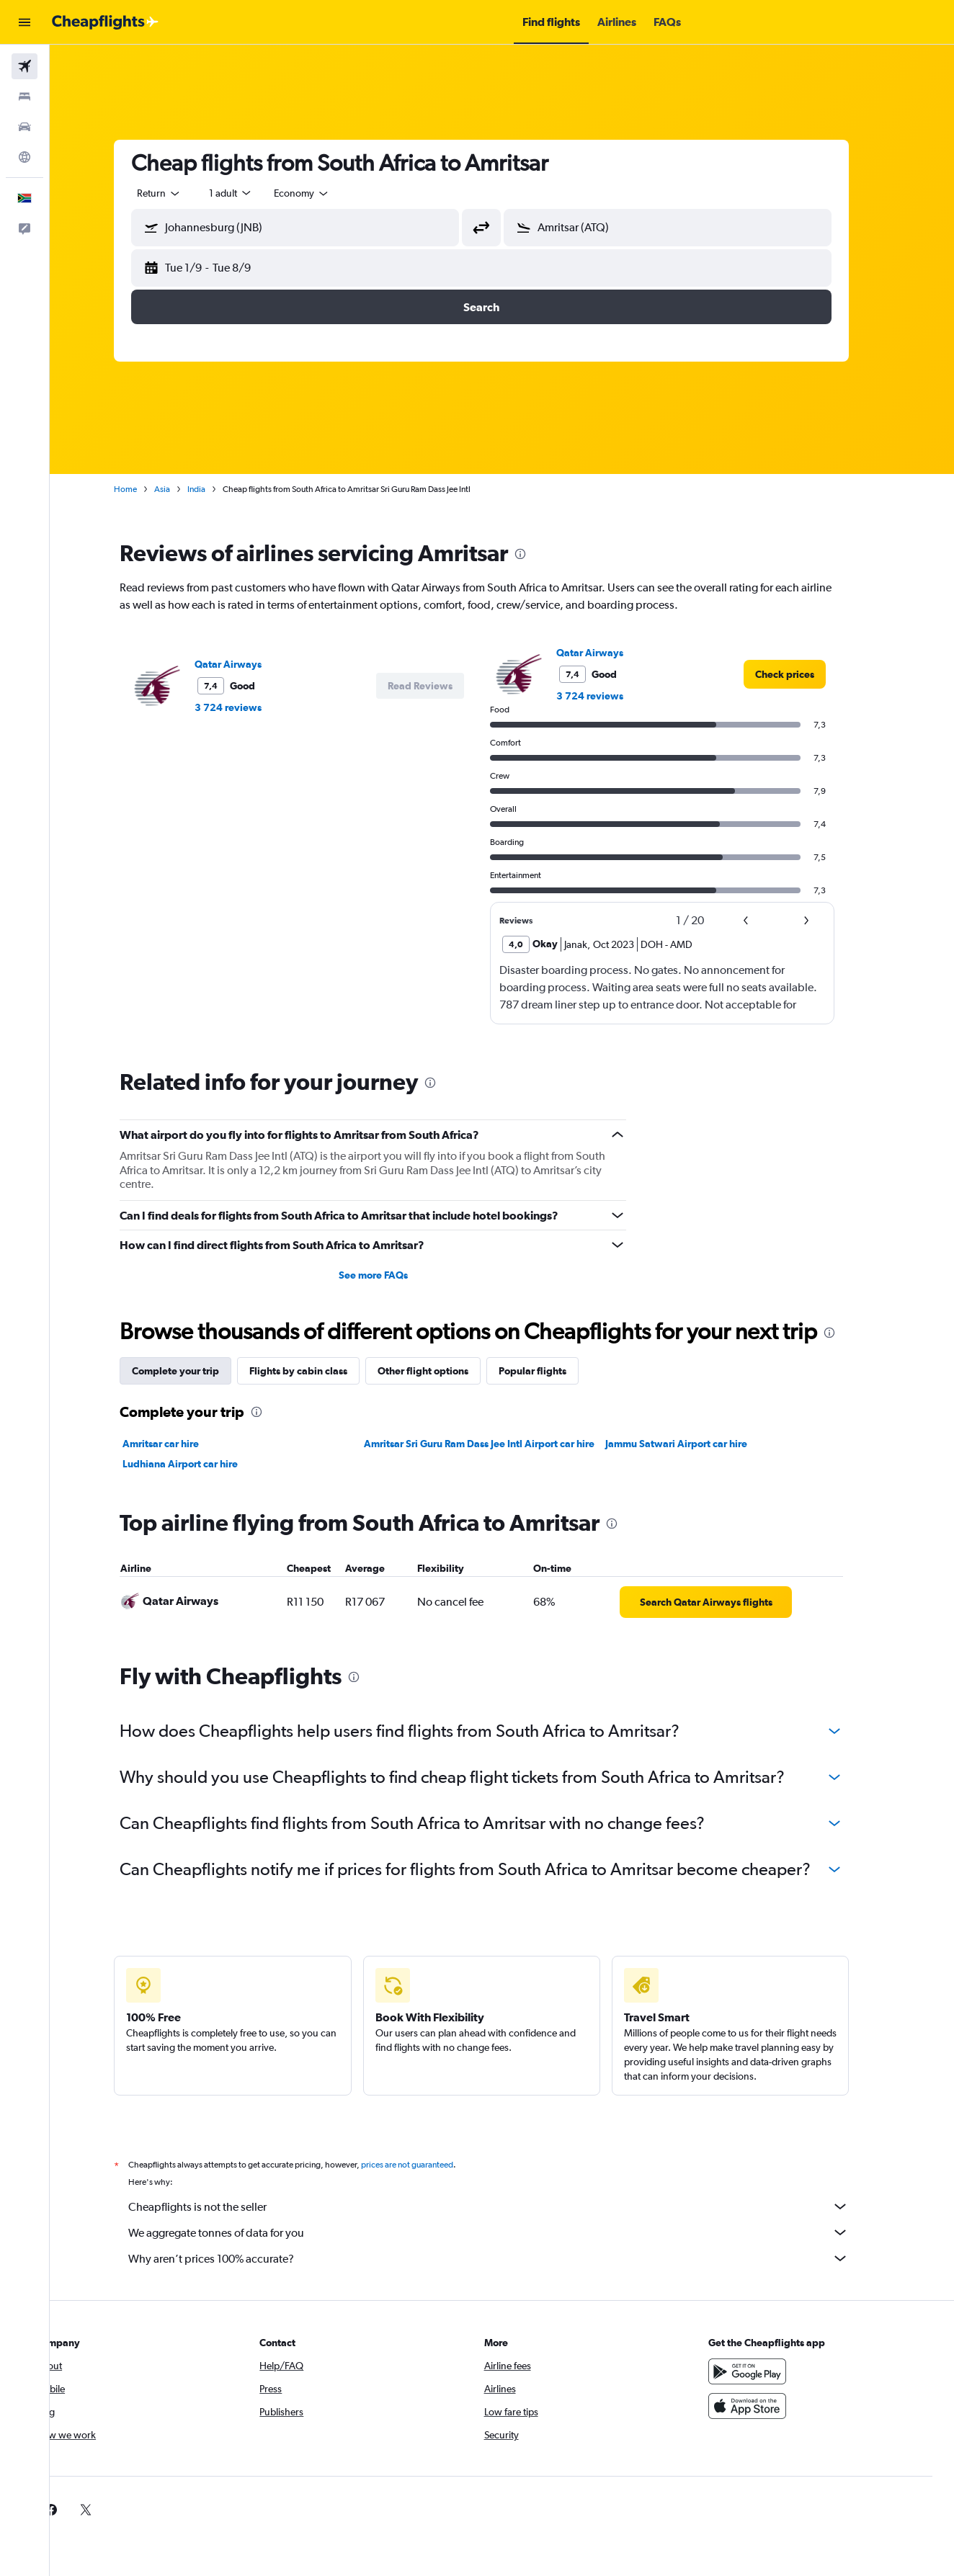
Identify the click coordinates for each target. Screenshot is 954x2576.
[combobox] (180, 193)
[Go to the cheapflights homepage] (105, 22)
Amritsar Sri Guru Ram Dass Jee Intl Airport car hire (499, 1443)
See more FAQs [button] (393, 1275)
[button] (24, 22)
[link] (805, 674)
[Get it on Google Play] (769, 2371)
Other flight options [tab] (443, 1371)
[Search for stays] (24, 96)
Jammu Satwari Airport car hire (696, 1443)
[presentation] (541, 553)
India (217, 489)
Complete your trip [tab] (196, 1371)
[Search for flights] (24, 66)
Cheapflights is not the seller (509, 2206)
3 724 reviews (248, 707)
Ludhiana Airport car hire (201, 1464)
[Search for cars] (24, 126)
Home (146, 489)
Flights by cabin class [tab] (319, 1371)
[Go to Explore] (24, 157)
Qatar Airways (248, 664)
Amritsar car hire (181, 1443)
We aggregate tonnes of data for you (509, 2232)
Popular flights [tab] (553, 1371)
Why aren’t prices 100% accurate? (509, 2258)
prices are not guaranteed (428, 2165)
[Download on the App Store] (769, 2406)
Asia (183, 489)
